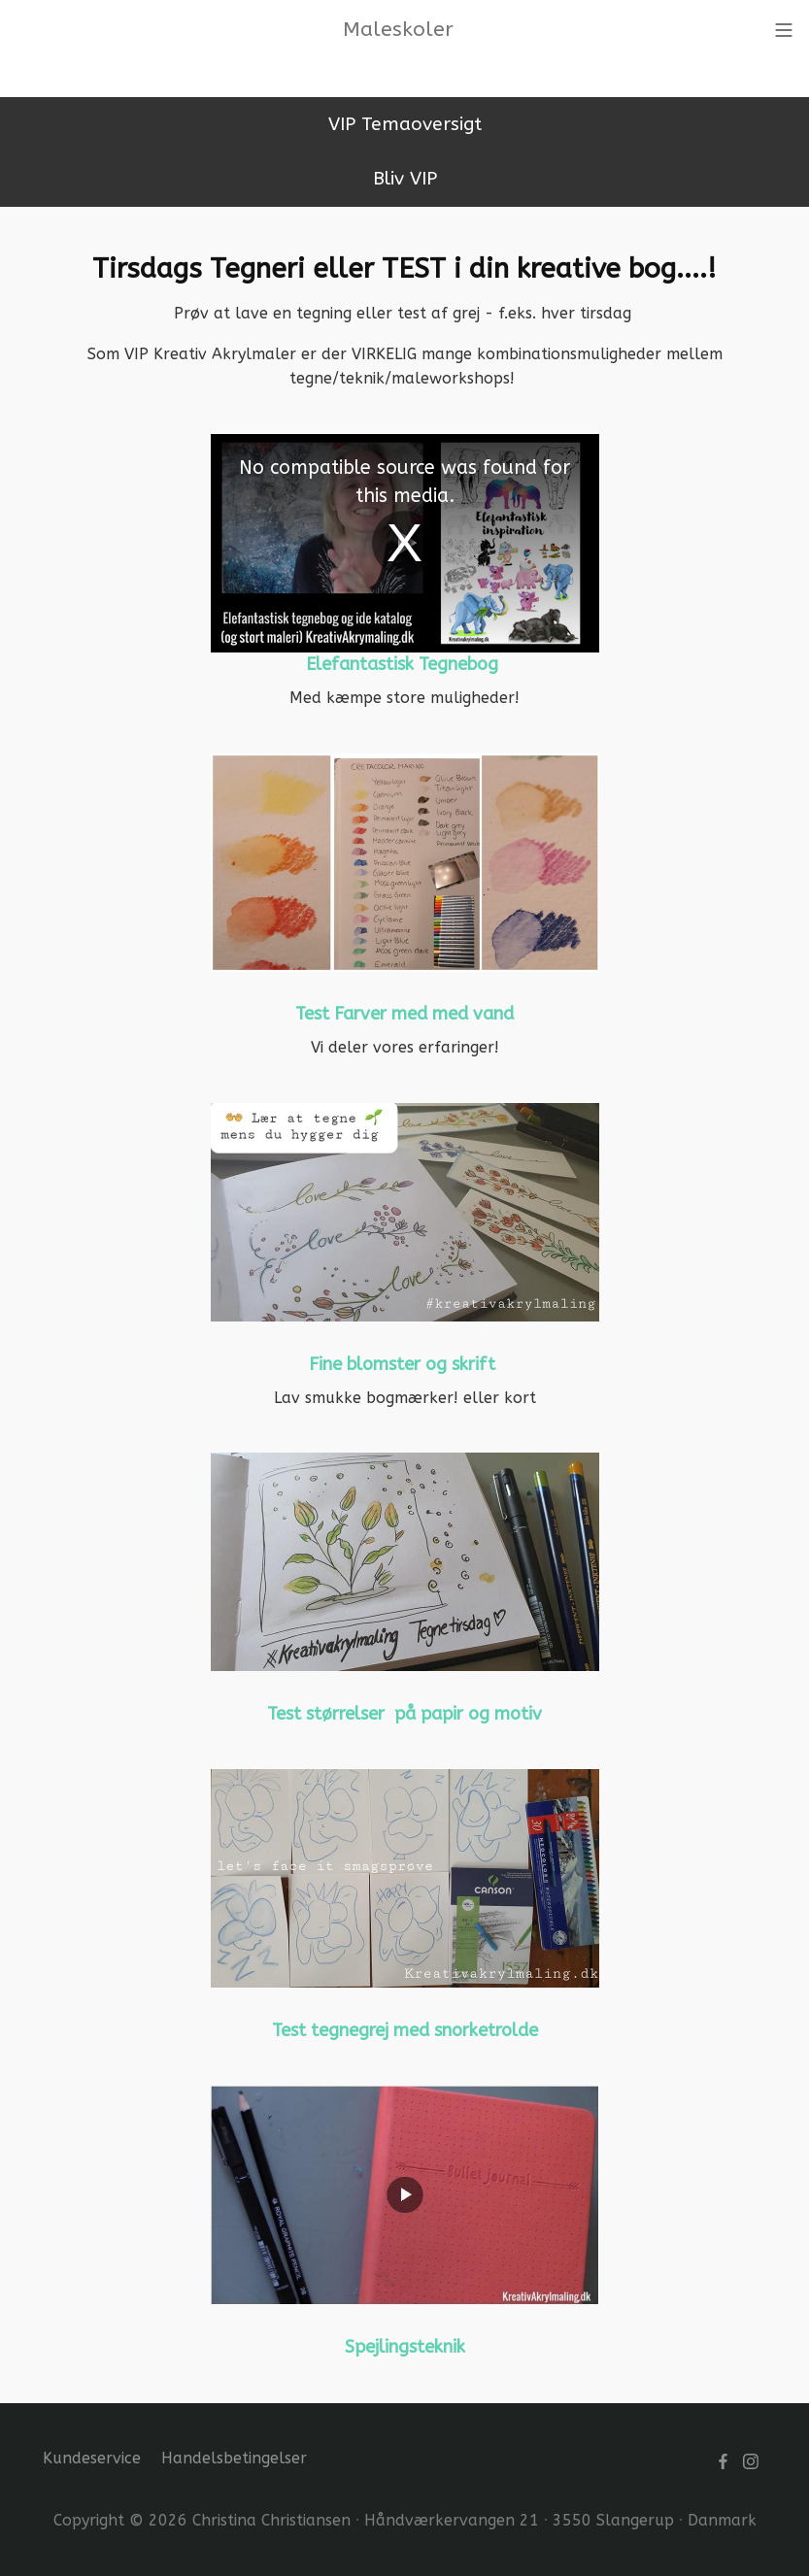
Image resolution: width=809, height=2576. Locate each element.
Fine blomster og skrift (402, 1364)
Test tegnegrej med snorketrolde (405, 2030)
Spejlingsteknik (405, 2347)
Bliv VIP (405, 178)
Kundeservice (92, 2458)
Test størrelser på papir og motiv (404, 1713)
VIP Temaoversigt (405, 124)
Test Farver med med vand (404, 1013)
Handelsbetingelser (234, 2458)
